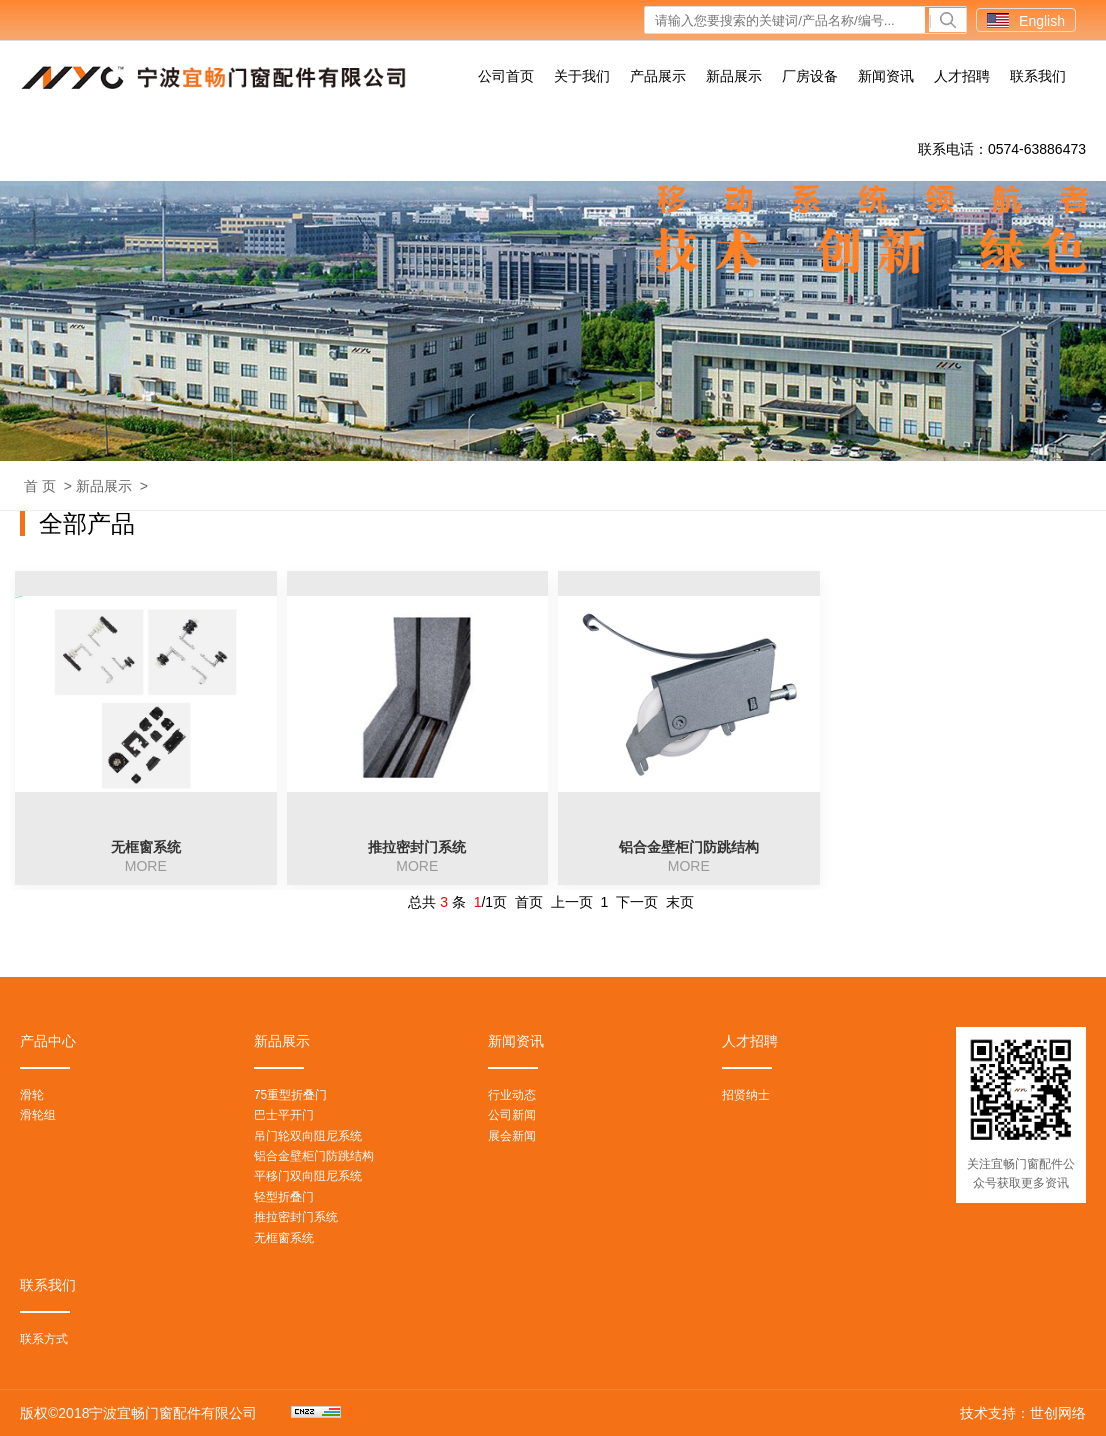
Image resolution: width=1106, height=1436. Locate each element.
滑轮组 (38, 1115)
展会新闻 (512, 1136)
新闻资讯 (886, 76)
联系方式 (44, 1339)
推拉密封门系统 (296, 1217)
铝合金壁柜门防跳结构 (314, 1156)
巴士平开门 (284, 1115)
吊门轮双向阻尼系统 (308, 1136)
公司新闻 (512, 1115)
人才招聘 (962, 76)
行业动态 (512, 1095)
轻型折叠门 (284, 1197)
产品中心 (48, 1041)
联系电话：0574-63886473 (1002, 149)
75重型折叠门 (290, 1095)
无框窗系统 (284, 1238)
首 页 (40, 486)
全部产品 (87, 523)
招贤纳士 (746, 1095)
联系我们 (1038, 76)
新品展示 (734, 76)
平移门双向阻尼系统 (308, 1176)
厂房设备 (810, 76)
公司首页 (506, 76)
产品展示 (658, 76)
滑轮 (32, 1095)
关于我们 (582, 76)
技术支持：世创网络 (1023, 1413)
